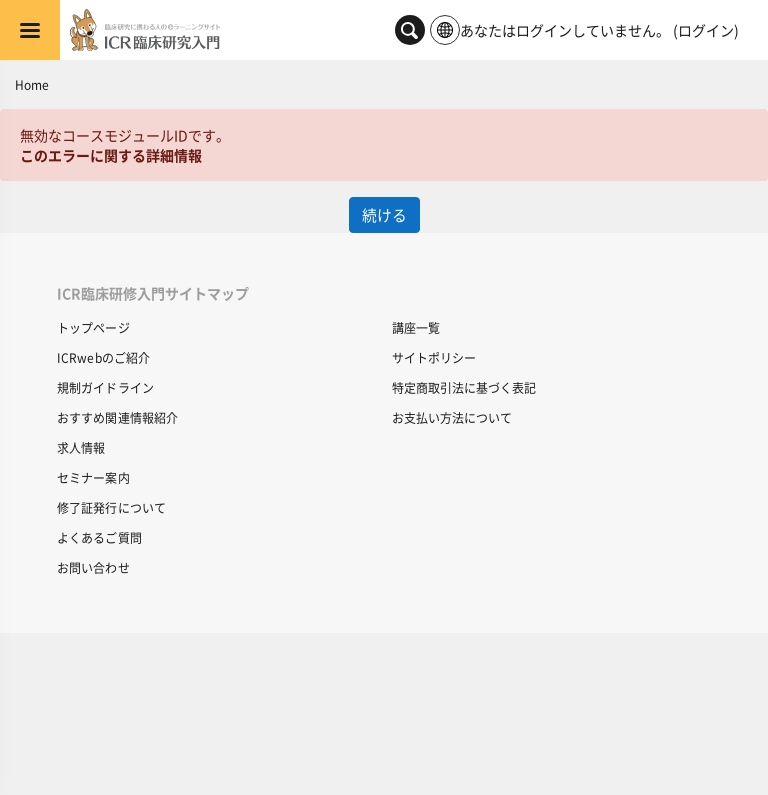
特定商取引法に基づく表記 (464, 387)
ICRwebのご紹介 (103, 357)
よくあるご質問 (99, 537)
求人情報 (81, 447)
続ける (384, 214)
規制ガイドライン (105, 387)
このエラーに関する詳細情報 (111, 155)
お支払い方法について (452, 417)
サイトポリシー (434, 357)
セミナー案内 (93, 477)
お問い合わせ (93, 567)
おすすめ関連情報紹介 (117, 417)
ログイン (706, 30)
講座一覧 (416, 327)
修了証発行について (111, 507)
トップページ (93, 327)
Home (32, 84)
